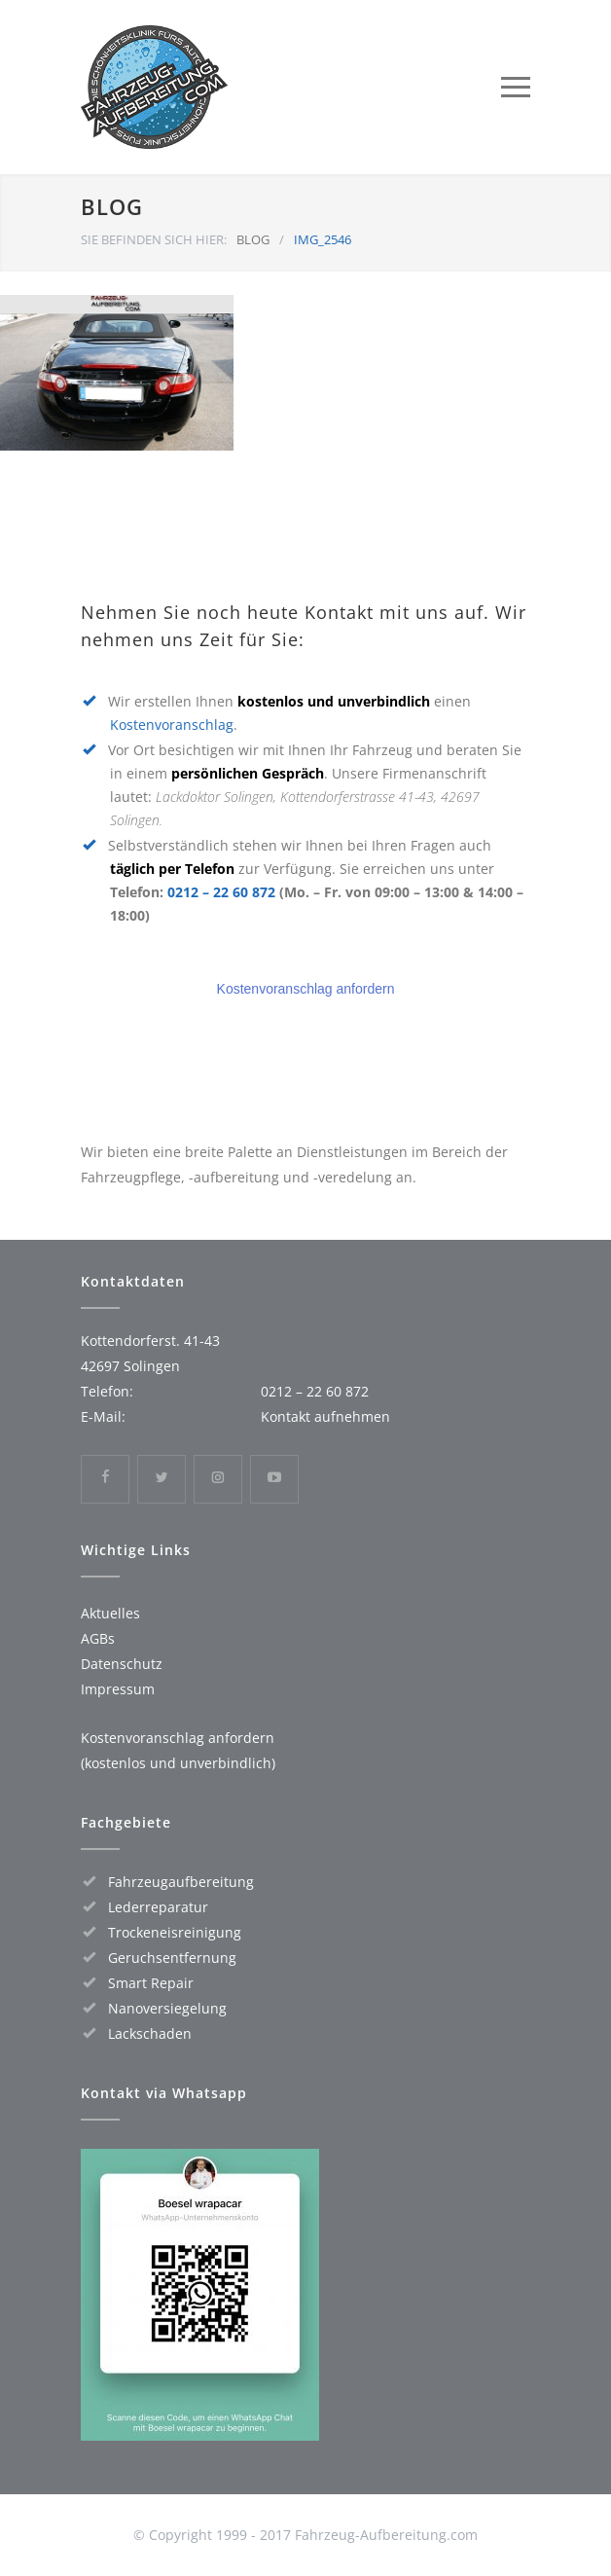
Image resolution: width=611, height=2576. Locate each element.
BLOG (112, 206)
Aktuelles (110, 1613)
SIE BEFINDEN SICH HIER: (154, 239)
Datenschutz (121, 1663)
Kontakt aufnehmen (325, 1416)
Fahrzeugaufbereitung (181, 1881)
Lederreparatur (158, 1907)
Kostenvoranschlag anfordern (306, 989)
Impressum (118, 1689)
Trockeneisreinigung (174, 1932)
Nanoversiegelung (167, 2008)
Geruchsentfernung (172, 1957)
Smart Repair (151, 1983)
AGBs (98, 1638)
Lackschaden (150, 2033)
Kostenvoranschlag (172, 724)
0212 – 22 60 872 (221, 892)
